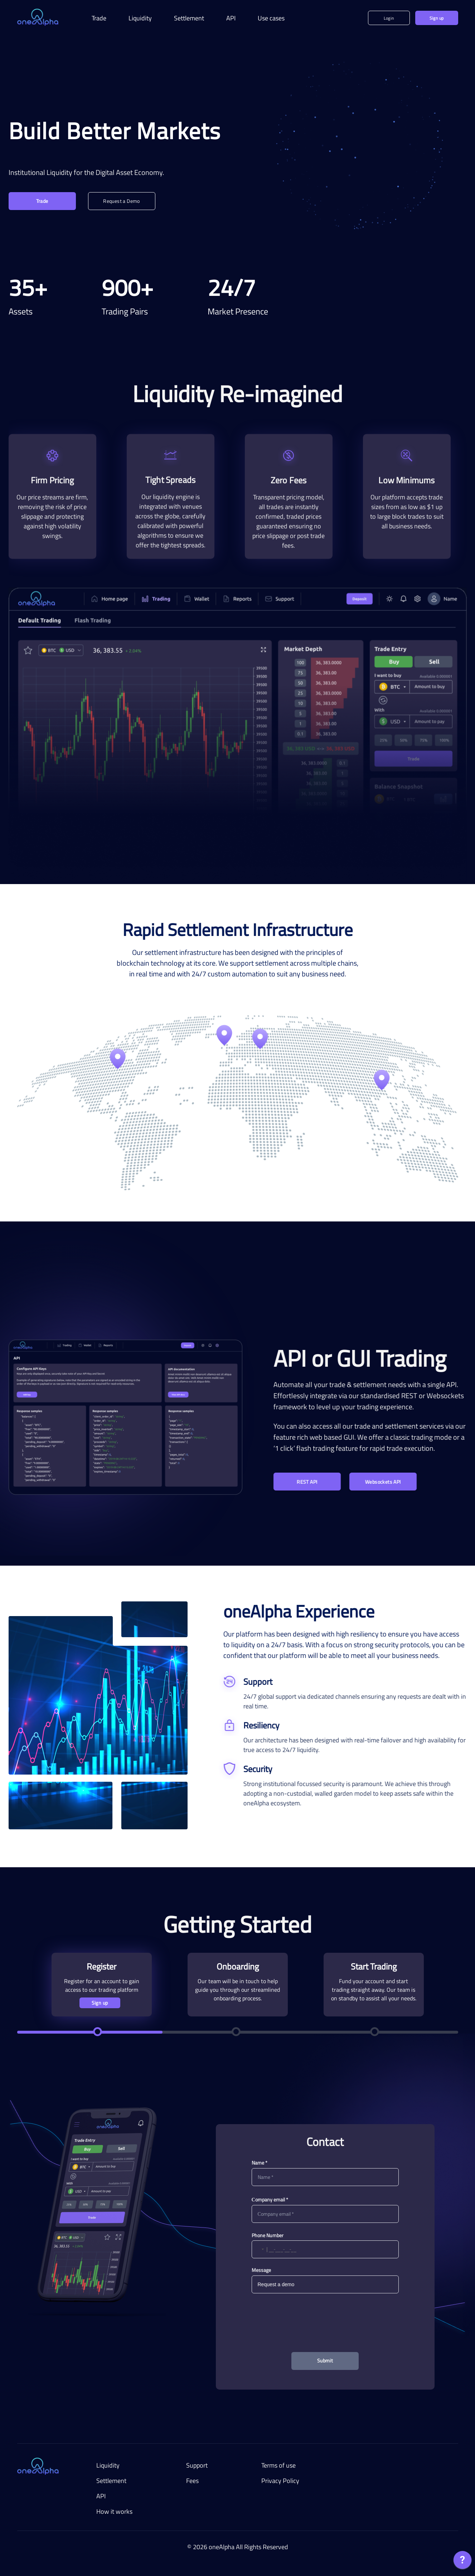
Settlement (189, 18)
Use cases (271, 18)
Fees (192, 2480)
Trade (99, 18)
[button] (258, 2249)
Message (261, 2270)
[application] (462, 2561)
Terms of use (278, 2465)
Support (197, 2465)
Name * (259, 2162)
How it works (114, 2511)
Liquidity (140, 18)
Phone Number (268, 2235)
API (231, 18)
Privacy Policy (280, 2480)
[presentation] (325, 2316)
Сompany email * (270, 2199)
